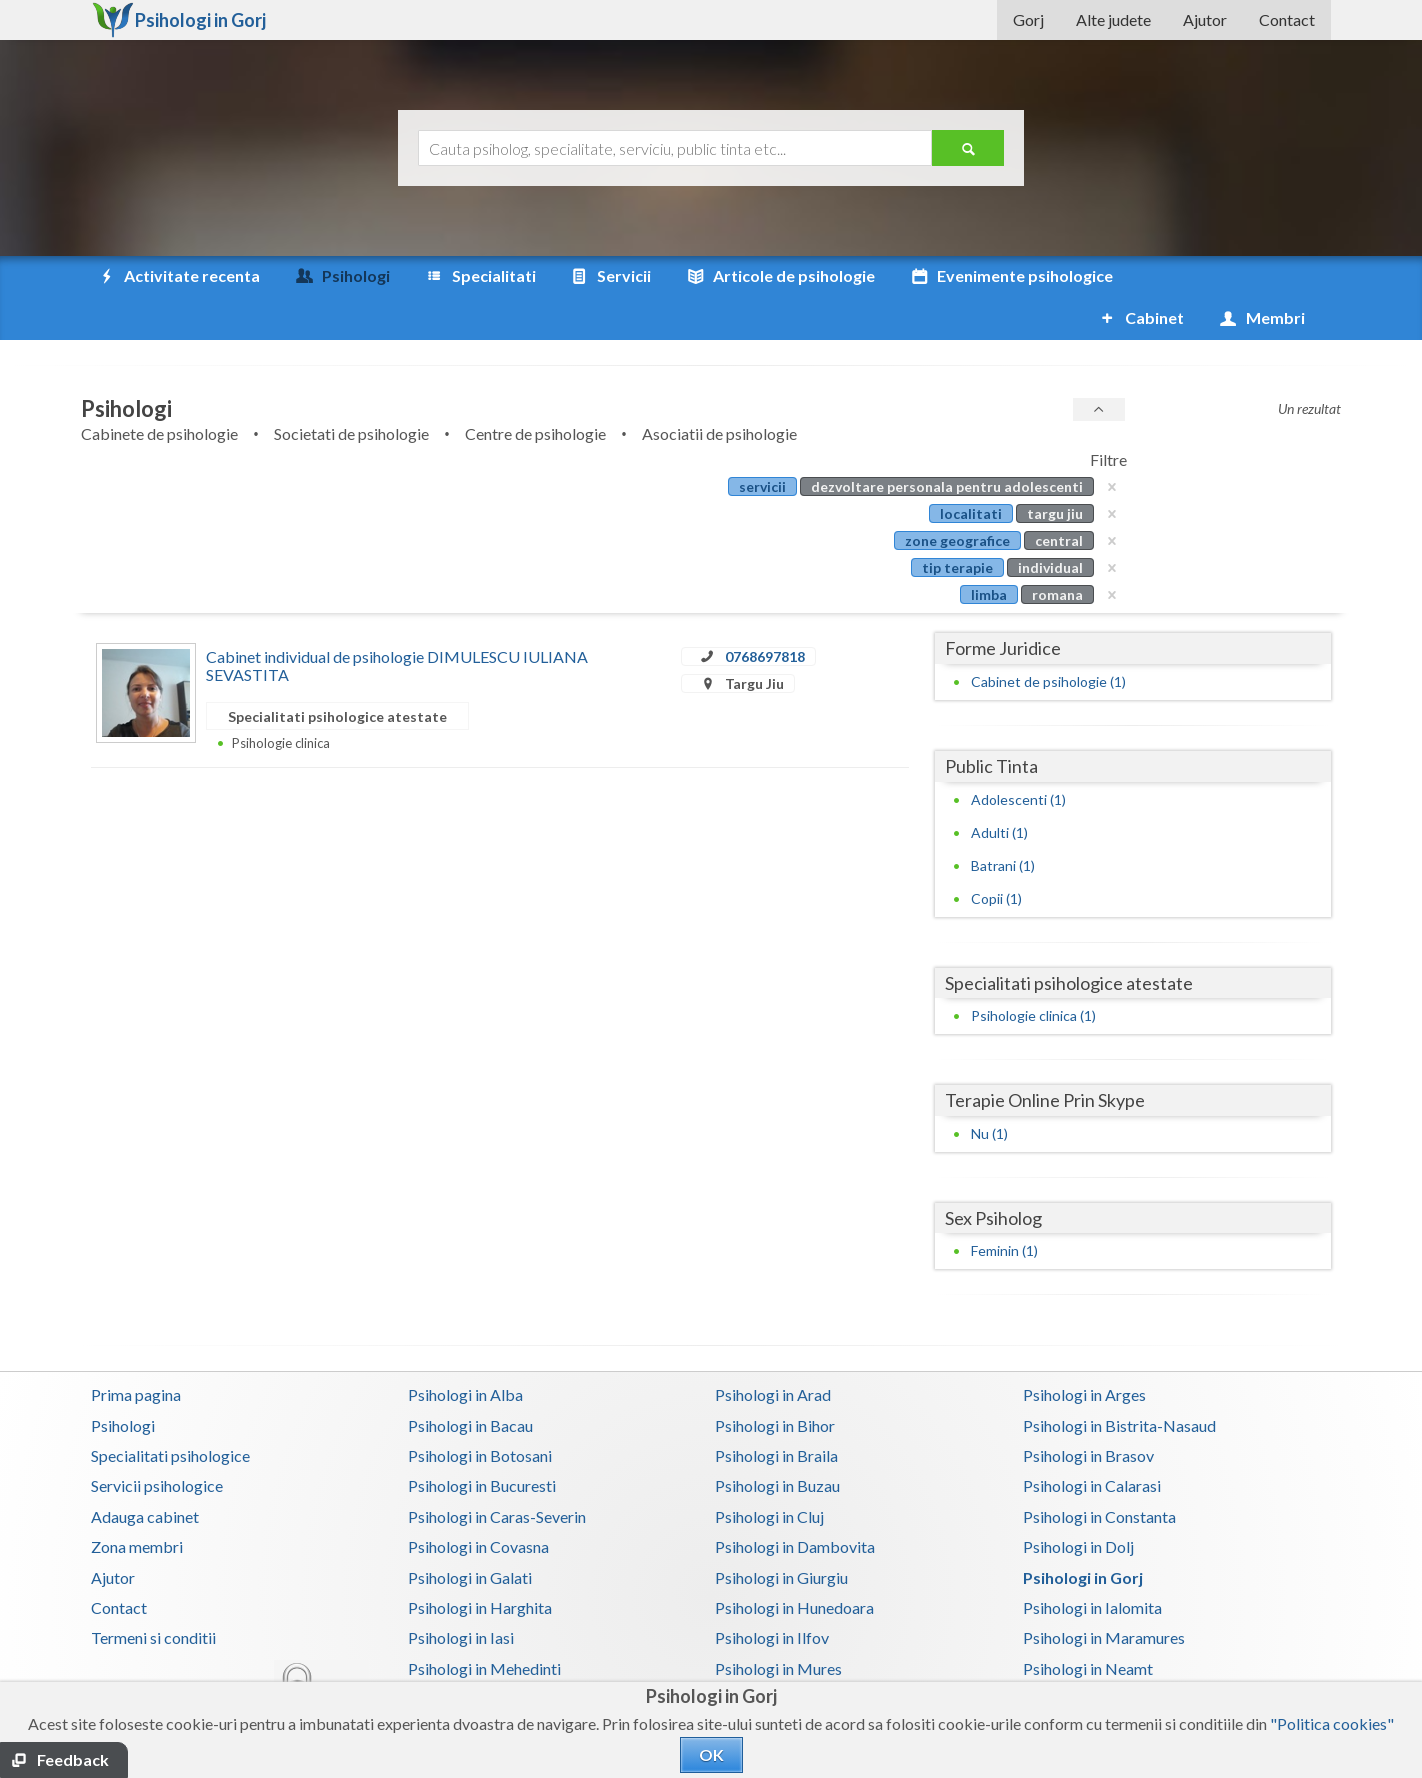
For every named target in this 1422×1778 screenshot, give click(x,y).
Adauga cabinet (145, 1474)
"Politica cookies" (1332, 1723)
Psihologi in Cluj (769, 1474)
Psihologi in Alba (465, 1352)
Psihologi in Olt (460, 1656)
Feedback (73, 1759)
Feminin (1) (1004, 1208)
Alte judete (1113, 19)
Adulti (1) (999, 790)
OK (711, 1754)
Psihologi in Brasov (1088, 1413)
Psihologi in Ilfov (772, 1595)
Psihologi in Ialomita (1092, 1565)
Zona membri (137, 1504)
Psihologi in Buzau (777, 1443)
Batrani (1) (1003, 823)
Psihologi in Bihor (775, 1383)
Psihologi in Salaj (1080, 1656)
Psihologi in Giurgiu (781, 1535)
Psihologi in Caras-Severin (497, 1474)
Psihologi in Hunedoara (794, 1565)
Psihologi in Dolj (1078, 1504)
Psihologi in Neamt (1088, 1626)
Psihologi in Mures (778, 1626)
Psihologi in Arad (773, 1352)
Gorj (1028, 19)
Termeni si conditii (153, 1595)
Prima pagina (136, 1352)
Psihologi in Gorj (1083, 1535)
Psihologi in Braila (776, 1413)
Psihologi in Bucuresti (482, 1443)
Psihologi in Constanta (1099, 1474)
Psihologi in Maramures (1104, 1595)
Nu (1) (989, 1091)
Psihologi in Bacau (470, 1383)
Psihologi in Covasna (478, 1504)
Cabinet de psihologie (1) (1048, 639)
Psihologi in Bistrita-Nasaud (1119, 1383)
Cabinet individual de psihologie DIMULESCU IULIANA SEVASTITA (397, 623)
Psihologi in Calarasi (1092, 1443)
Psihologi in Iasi (461, 1595)
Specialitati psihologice (170, 1413)
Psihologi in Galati (470, 1535)
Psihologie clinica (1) (1033, 973)
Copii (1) (996, 856)
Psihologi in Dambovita (795, 1504)
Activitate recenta (178, 276)
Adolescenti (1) (1018, 757)
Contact (1287, 19)
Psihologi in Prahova (784, 1656)
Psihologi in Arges (1084, 1352)
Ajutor (1205, 19)
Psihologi (123, 1383)
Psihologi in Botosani (480, 1413)
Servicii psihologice (157, 1443)
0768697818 (765, 614)
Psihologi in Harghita (480, 1565)
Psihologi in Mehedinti (484, 1626)
